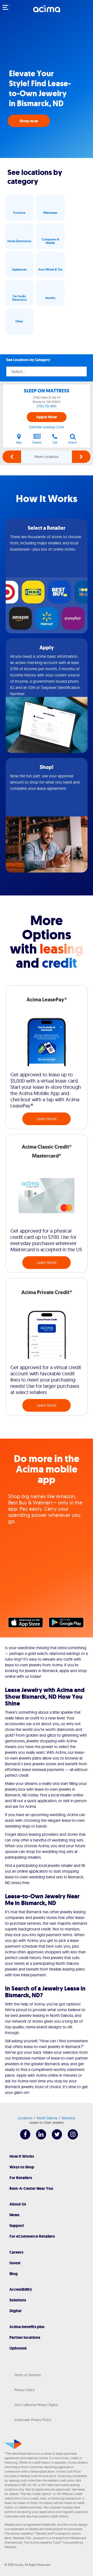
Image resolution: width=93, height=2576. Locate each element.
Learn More (47, 1118)
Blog (13, 2273)
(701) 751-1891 (46, 406)
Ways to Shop (21, 2167)
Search (72, 438)
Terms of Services (27, 2375)
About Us (17, 2204)
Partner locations (24, 2337)
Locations (25, 2118)
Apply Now (46, 417)
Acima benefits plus (26, 2326)
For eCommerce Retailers (32, 2236)
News (14, 2214)
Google (69, 1624)
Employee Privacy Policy (32, 2420)
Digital (15, 2310)
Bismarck (68, 2118)
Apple (28, 1624)
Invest (15, 2263)
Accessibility (20, 2289)
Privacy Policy (24, 2390)
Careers (16, 2252)
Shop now (29, 121)
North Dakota (47, 2118)
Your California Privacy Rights (36, 2405)
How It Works (21, 2156)
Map (19, 438)
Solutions (17, 2300)
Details (36, 438)
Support (16, 2225)
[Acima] (46, 11)
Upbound (18, 2348)
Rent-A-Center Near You (31, 2188)
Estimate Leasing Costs (46, 427)
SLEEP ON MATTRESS (46, 390)
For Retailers (20, 2177)
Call (54, 438)
